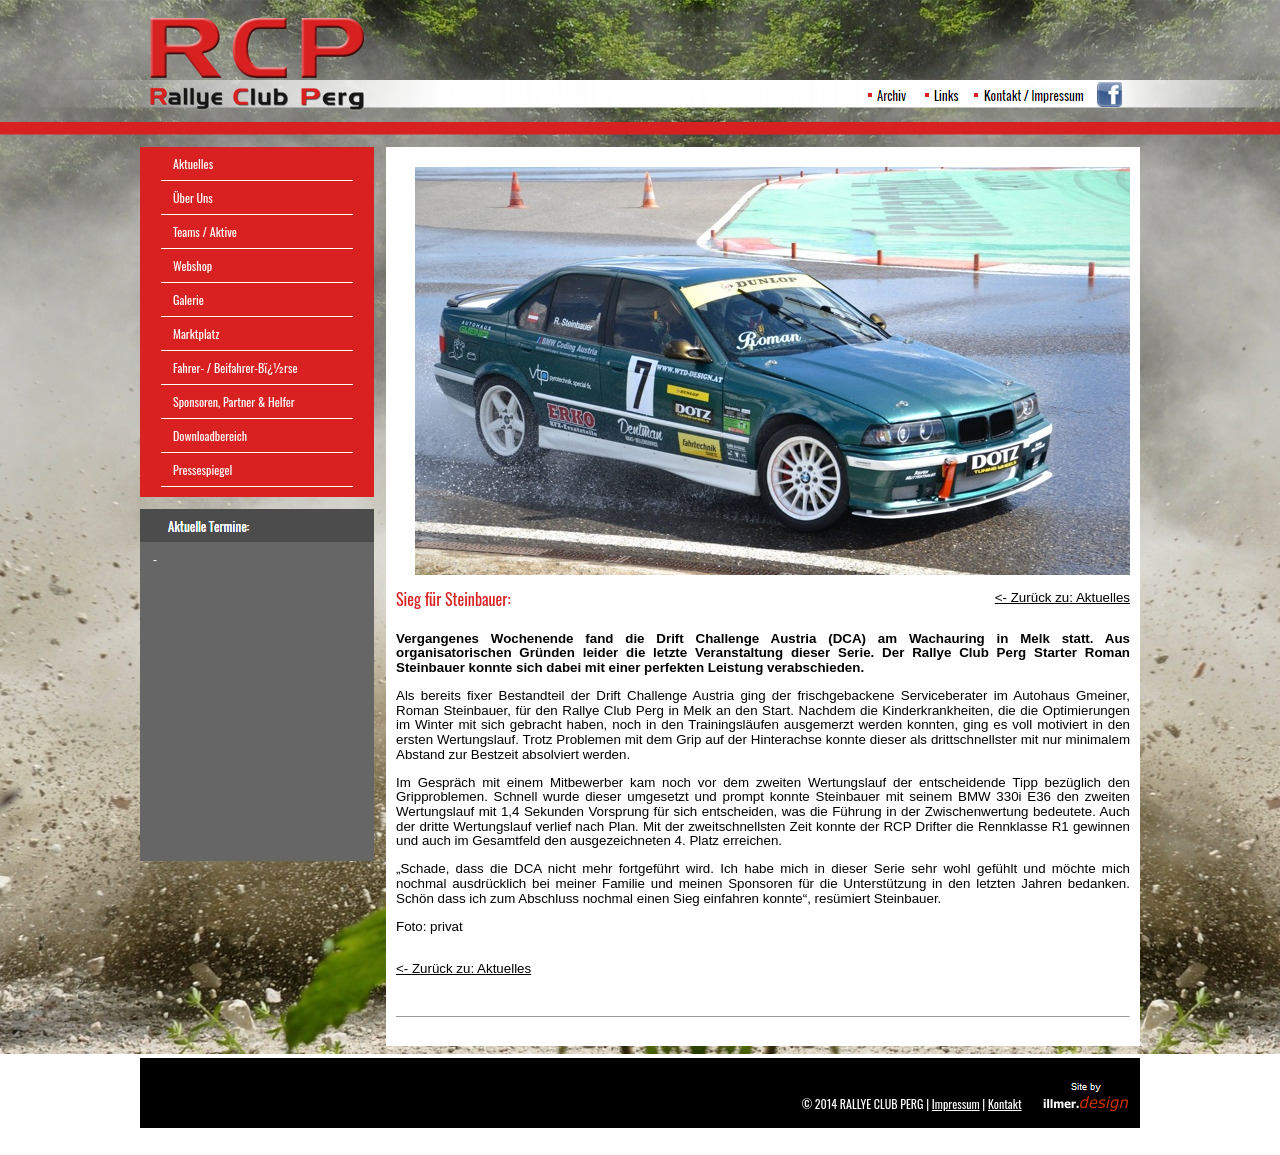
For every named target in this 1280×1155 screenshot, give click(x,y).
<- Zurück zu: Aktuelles (463, 968)
